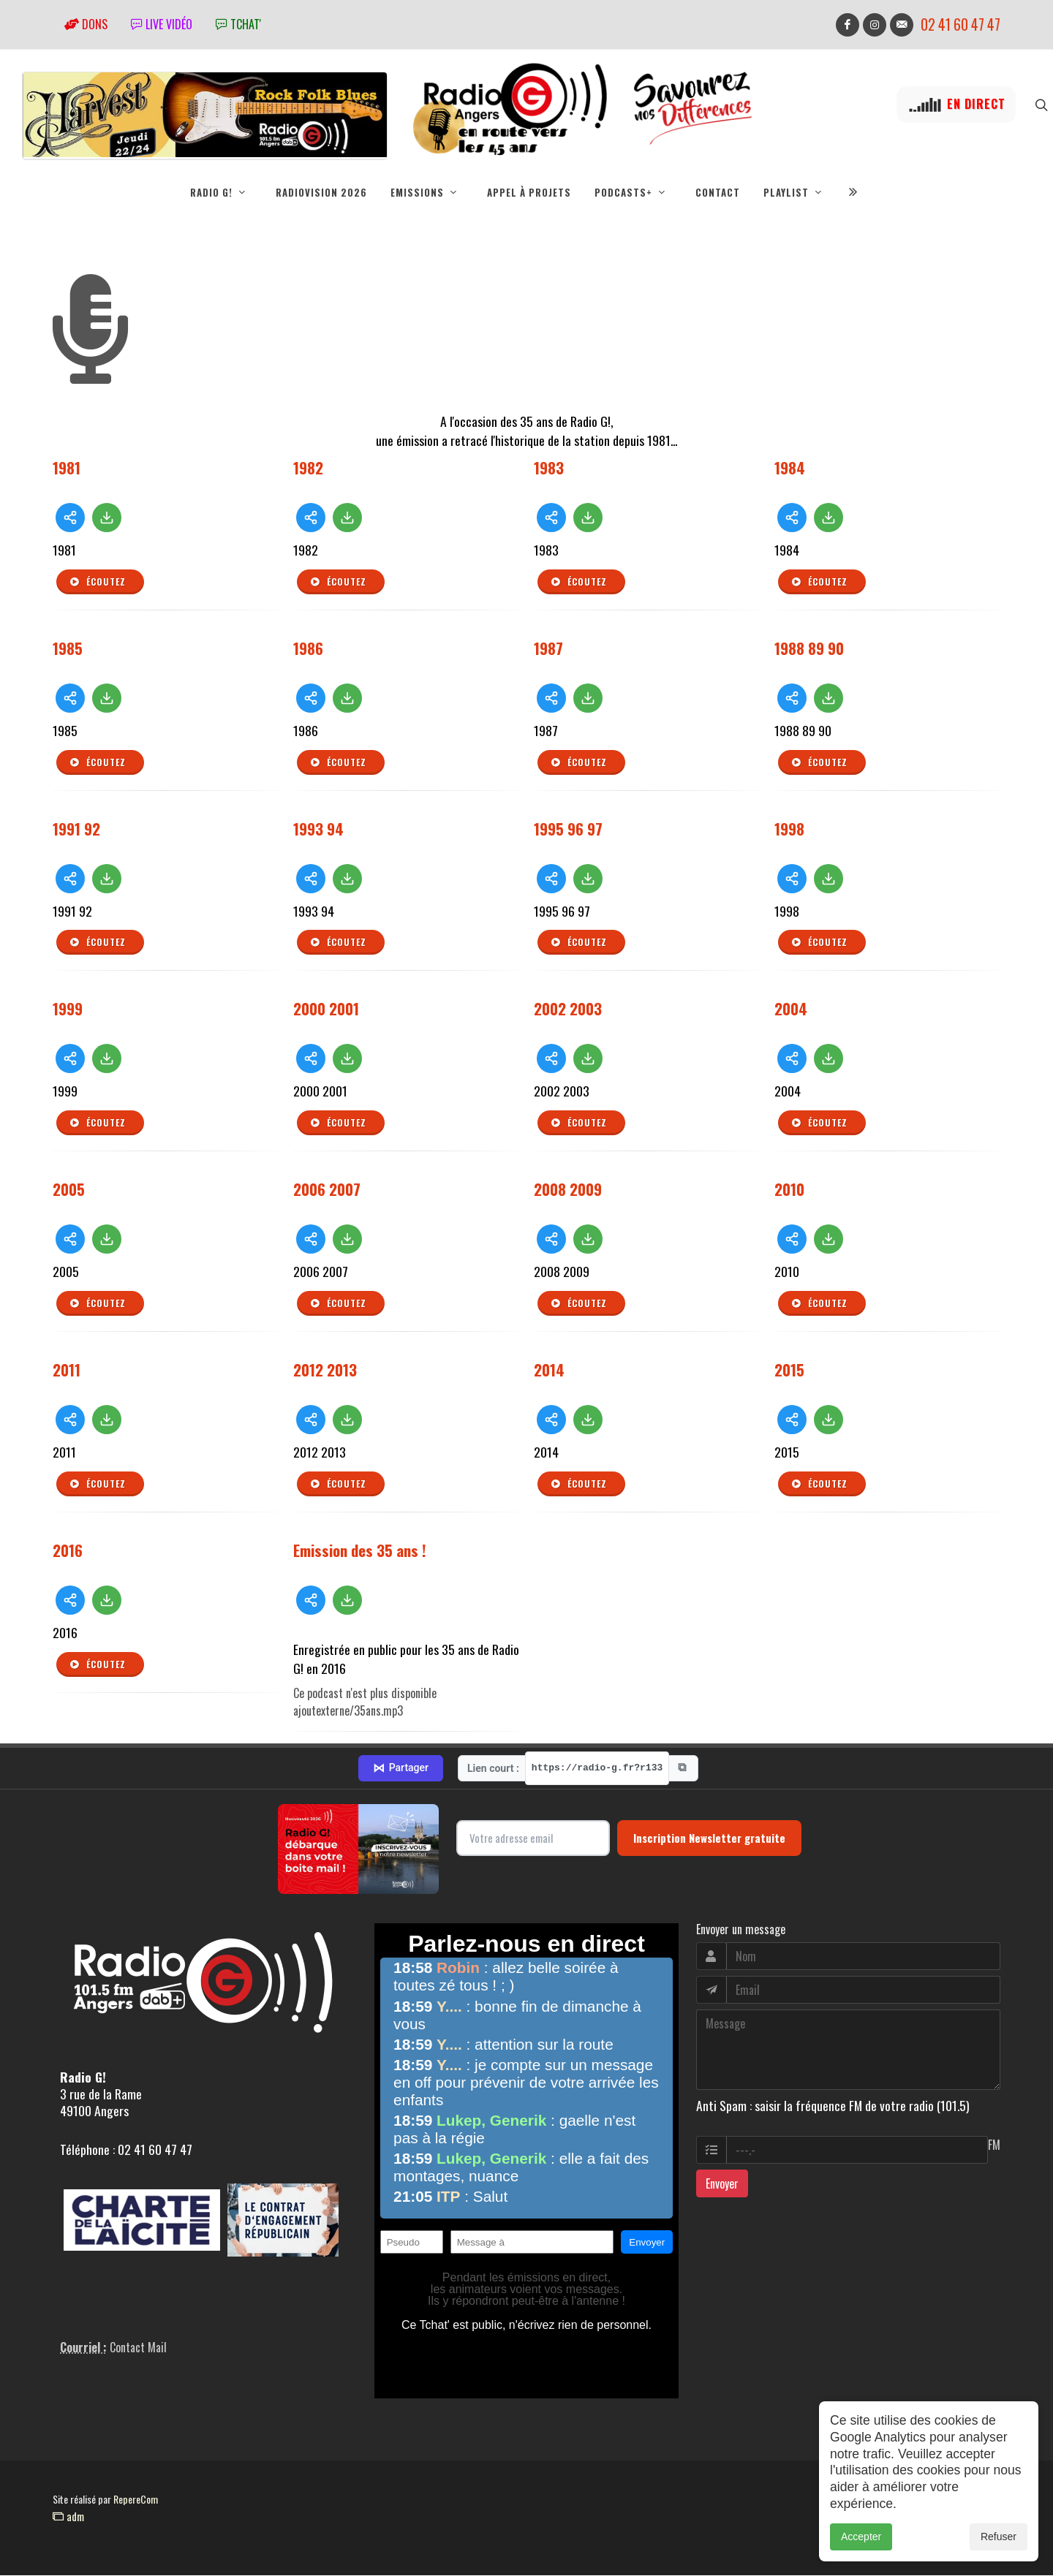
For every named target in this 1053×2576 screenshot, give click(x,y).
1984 (789, 468)
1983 (549, 468)
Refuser (998, 2544)
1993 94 (318, 829)
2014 (549, 1370)
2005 (69, 1189)
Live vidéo (161, 24)
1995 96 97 (568, 829)
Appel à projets (529, 192)
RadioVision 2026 (321, 192)
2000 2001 (326, 1009)
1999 (68, 1009)
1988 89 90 (809, 648)
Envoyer (722, 2184)
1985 (68, 648)
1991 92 (76, 829)
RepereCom (135, 2499)
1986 (308, 648)
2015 (789, 1370)
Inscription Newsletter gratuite (709, 1838)
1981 (66, 468)
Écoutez (97, 582)
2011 (66, 1370)
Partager (401, 1769)
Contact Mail (138, 2348)
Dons (85, 24)
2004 (790, 1009)
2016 (68, 1550)
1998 (789, 829)
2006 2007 (327, 1189)
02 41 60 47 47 (960, 24)
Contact (717, 192)
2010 (789, 1189)
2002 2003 (568, 1009)
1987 (548, 648)
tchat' (238, 24)
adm (68, 2517)
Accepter (861, 2544)
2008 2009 (568, 1189)
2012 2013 (325, 1370)
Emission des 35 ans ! (359, 1550)
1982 (308, 468)
